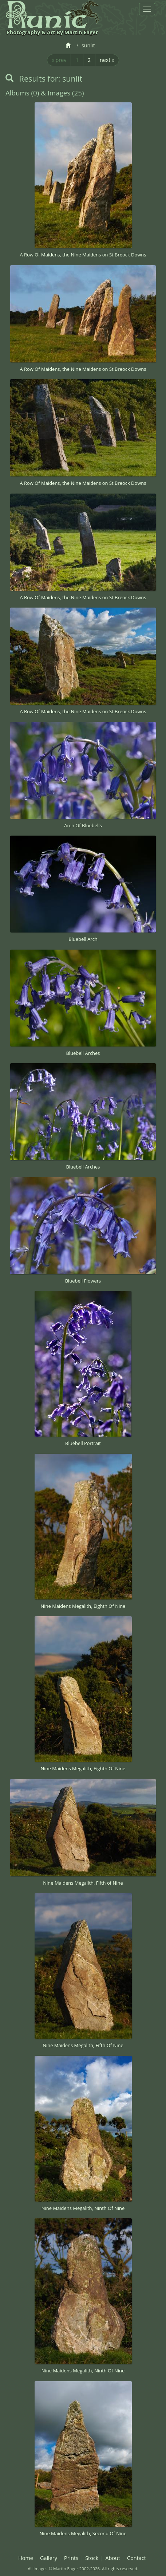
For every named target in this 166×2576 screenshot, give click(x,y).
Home (25, 2558)
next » (107, 59)
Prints (71, 2558)
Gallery (48, 2558)
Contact (136, 2558)
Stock (91, 2558)
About (112, 2558)
